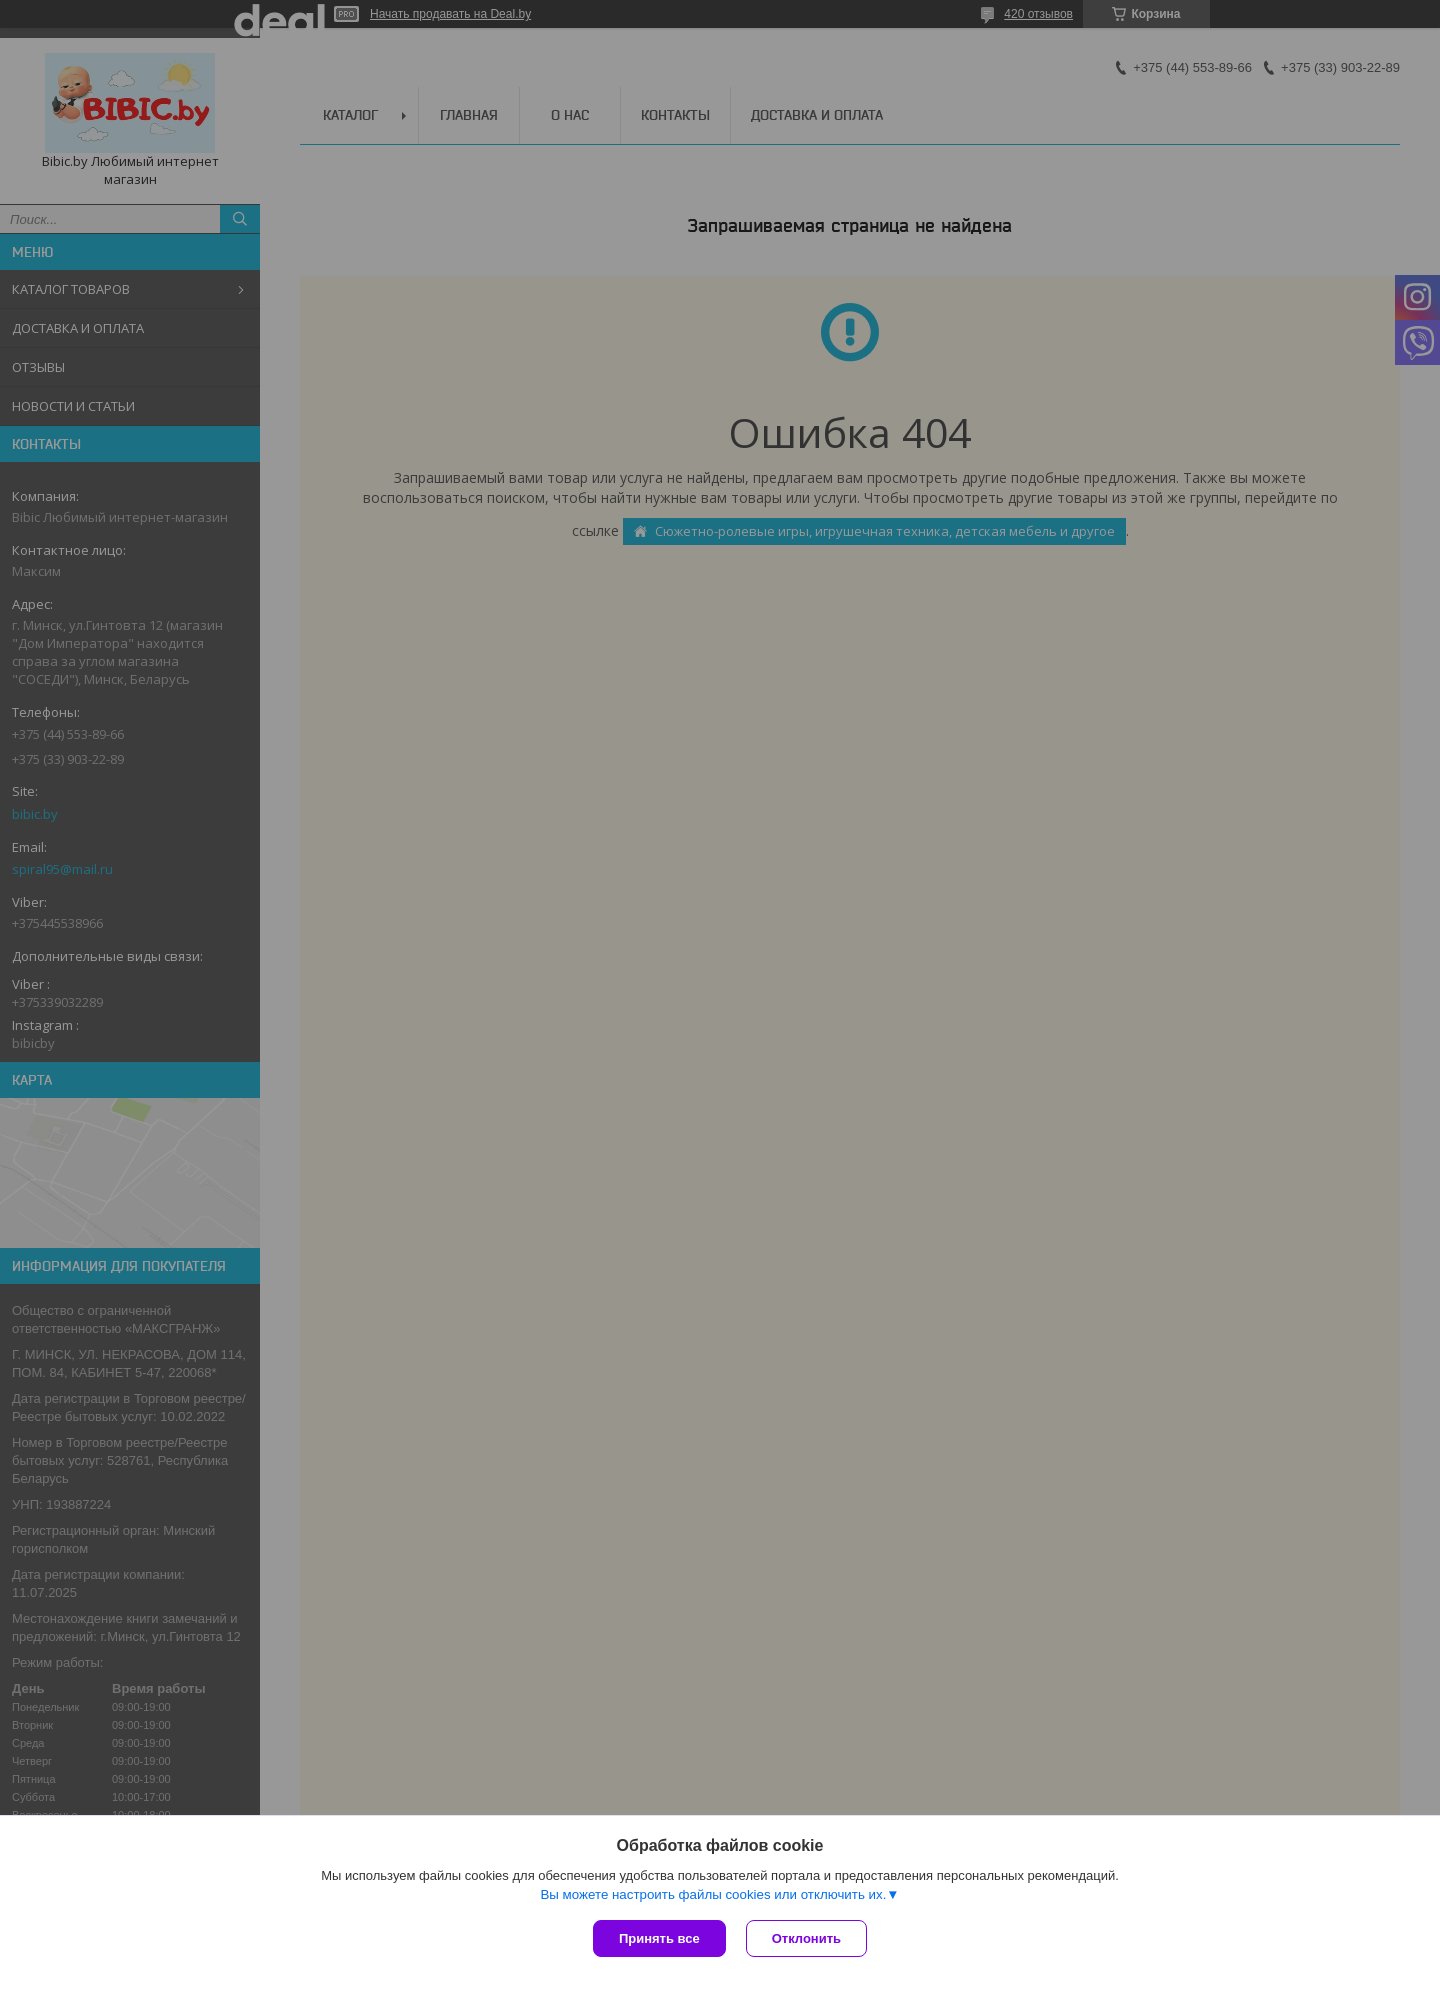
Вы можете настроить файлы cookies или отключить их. (713, 1894)
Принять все (659, 1938)
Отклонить (806, 1938)
